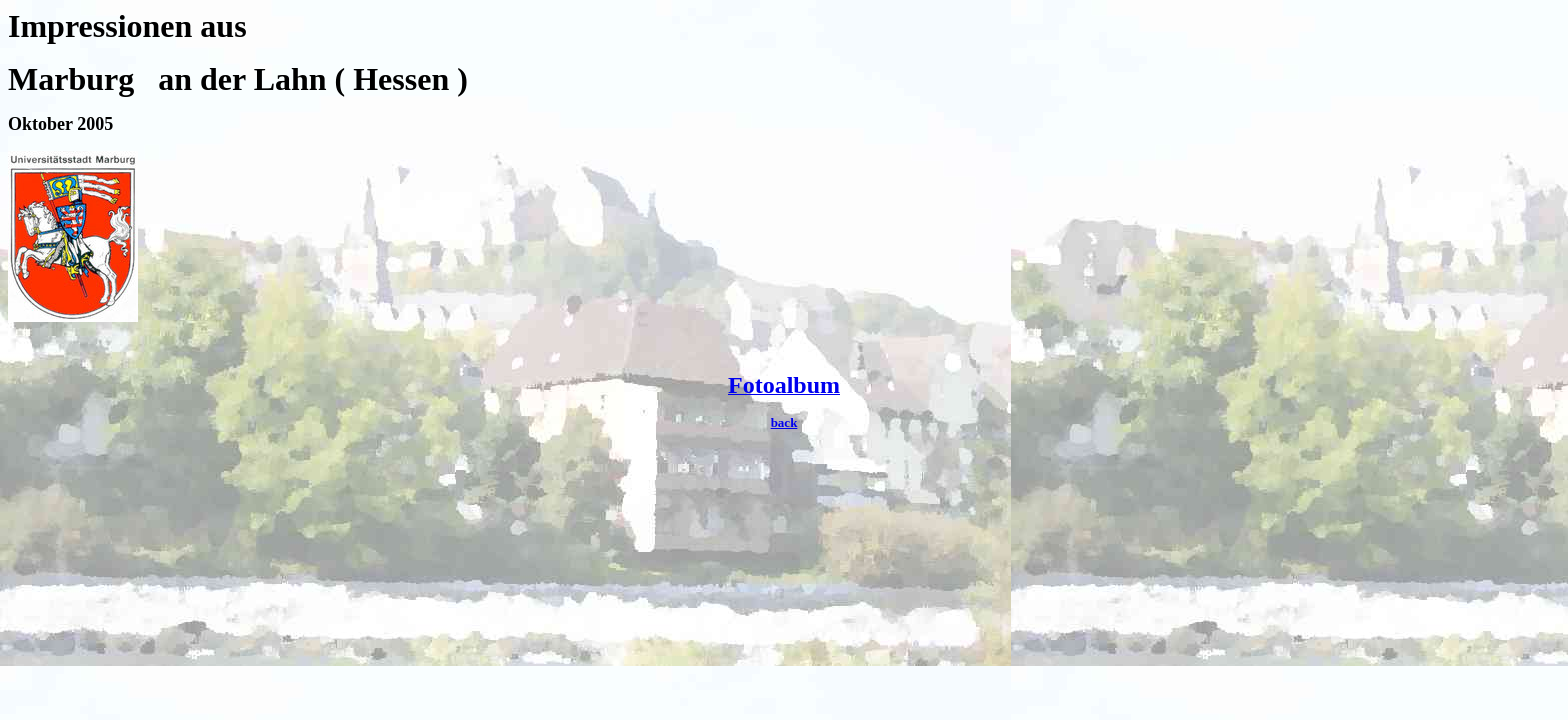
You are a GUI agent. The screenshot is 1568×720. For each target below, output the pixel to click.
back (784, 422)
